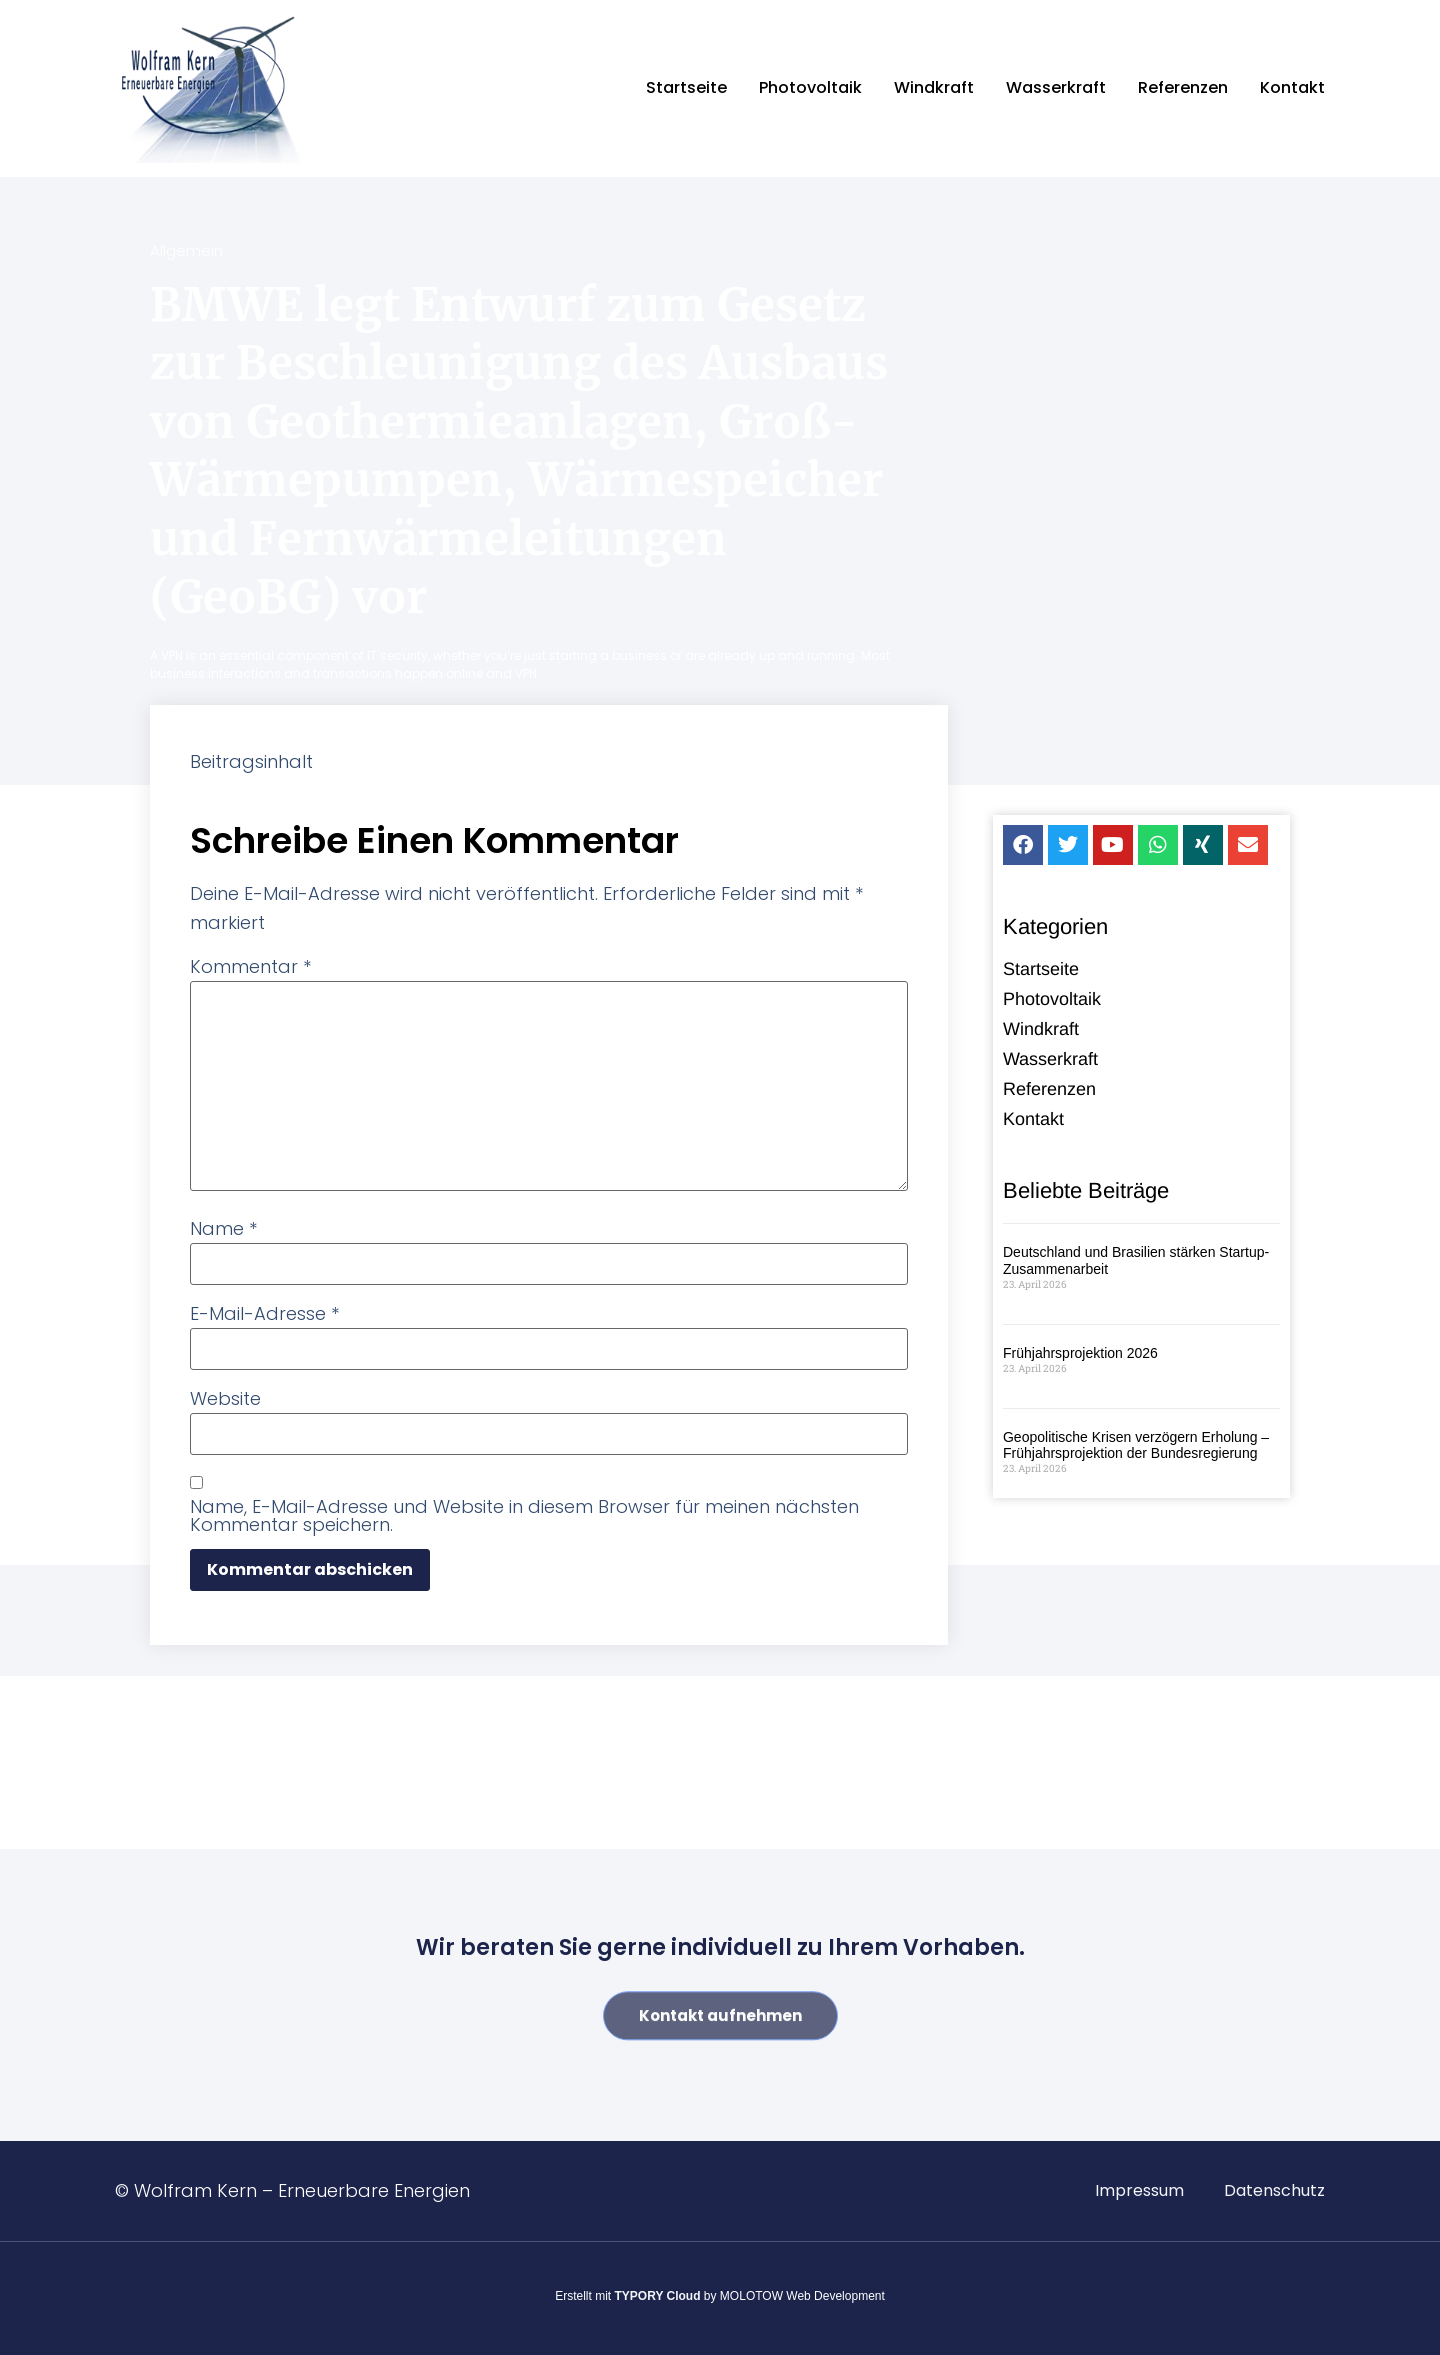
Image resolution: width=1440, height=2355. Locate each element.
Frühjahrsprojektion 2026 (1080, 1356)
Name (223, 1229)
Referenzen (1183, 87)
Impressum (1139, 2190)
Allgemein (186, 250)
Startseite (686, 87)
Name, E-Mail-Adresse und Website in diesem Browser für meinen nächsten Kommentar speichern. (524, 1516)
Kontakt (1292, 87)
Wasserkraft (1056, 87)
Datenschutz (1274, 2190)
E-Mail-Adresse (264, 1314)
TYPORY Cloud (658, 2296)
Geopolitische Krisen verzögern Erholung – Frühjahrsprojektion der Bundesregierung (1136, 1448)
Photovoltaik (810, 87)
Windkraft (934, 87)
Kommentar (250, 967)
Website (225, 1399)
